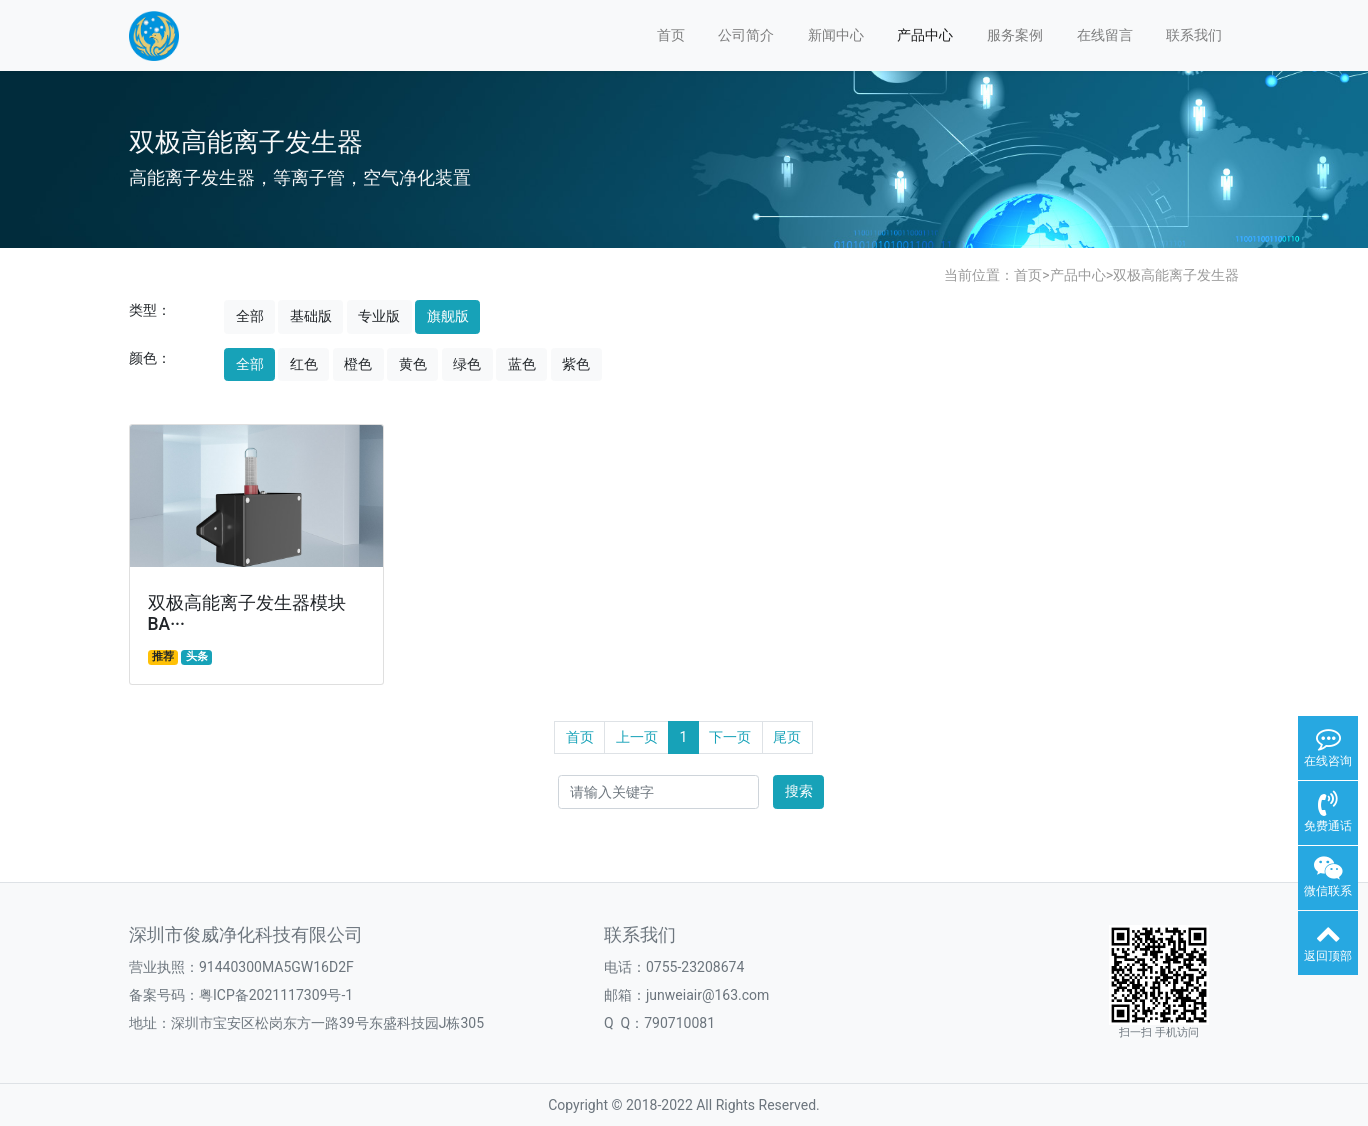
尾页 (787, 737)
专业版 (379, 316)
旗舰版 (448, 316)
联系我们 (1194, 35)
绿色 (467, 364)
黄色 (413, 364)
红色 (304, 364)
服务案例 (1015, 35)
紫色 (576, 364)
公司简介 (746, 35)
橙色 (358, 364)
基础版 (311, 316)
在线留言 (1105, 35)
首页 (671, 35)
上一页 (637, 737)
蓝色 (522, 364)
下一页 (730, 737)
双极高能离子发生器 (1176, 275)
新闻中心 (836, 35)
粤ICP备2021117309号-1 (276, 995)
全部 (250, 316)
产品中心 (925, 35)
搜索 (799, 791)
